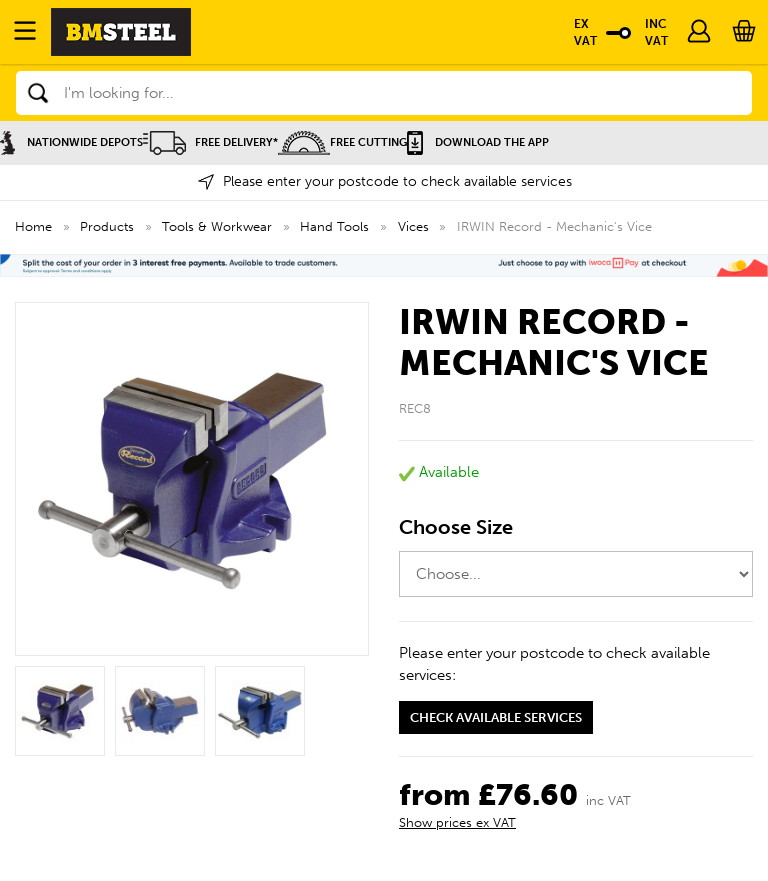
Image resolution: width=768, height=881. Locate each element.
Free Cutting (342, 142)
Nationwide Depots (71, 142)
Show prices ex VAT (457, 822)
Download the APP (478, 142)
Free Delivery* (210, 142)
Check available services (496, 717)
